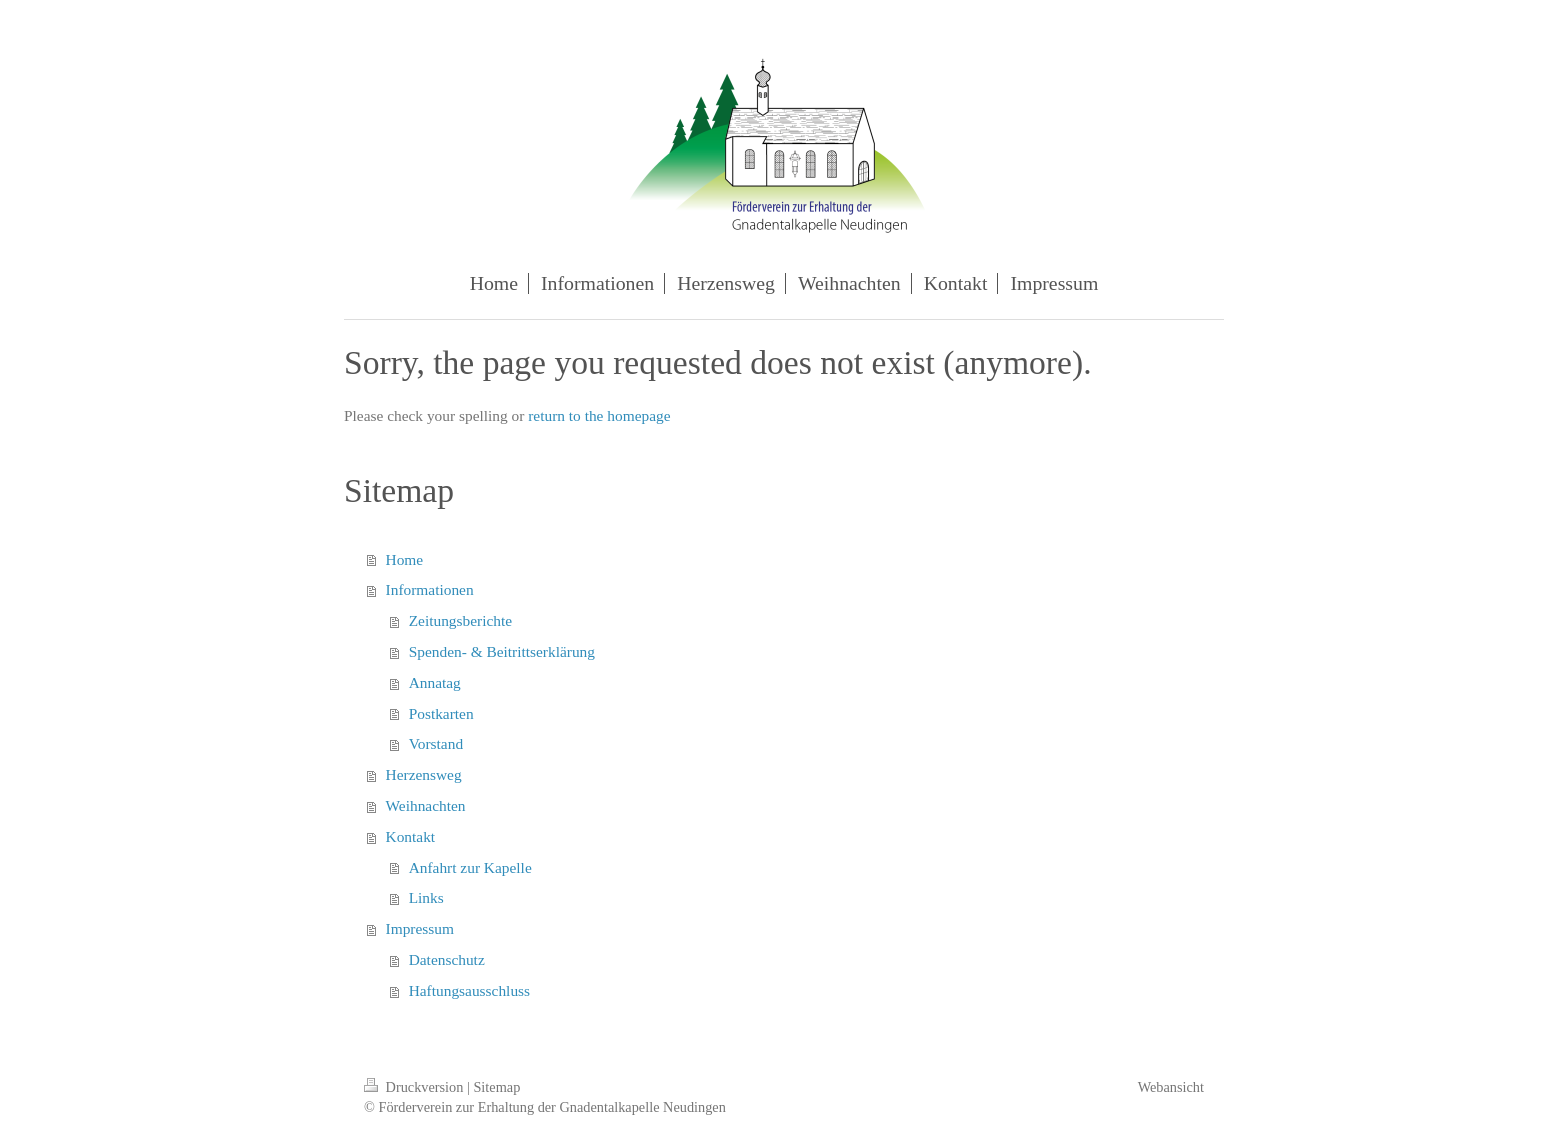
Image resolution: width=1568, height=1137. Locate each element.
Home (405, 559)
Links (426, 897)
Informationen (430, 589)
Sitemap (496, 1087)
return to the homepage (599, 415)
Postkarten (441, 713)
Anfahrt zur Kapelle (470, 867)
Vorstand (436, 743)
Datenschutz (447, 959)
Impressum (420, 928)
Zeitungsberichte (460, 620)
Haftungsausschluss (469, 990)
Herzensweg (424, 774)
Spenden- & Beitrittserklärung (502, 651)
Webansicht (1171, 1087)
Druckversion (415, 1087)
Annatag (435, 682)
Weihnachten (426, 805)
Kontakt (411, 836)
